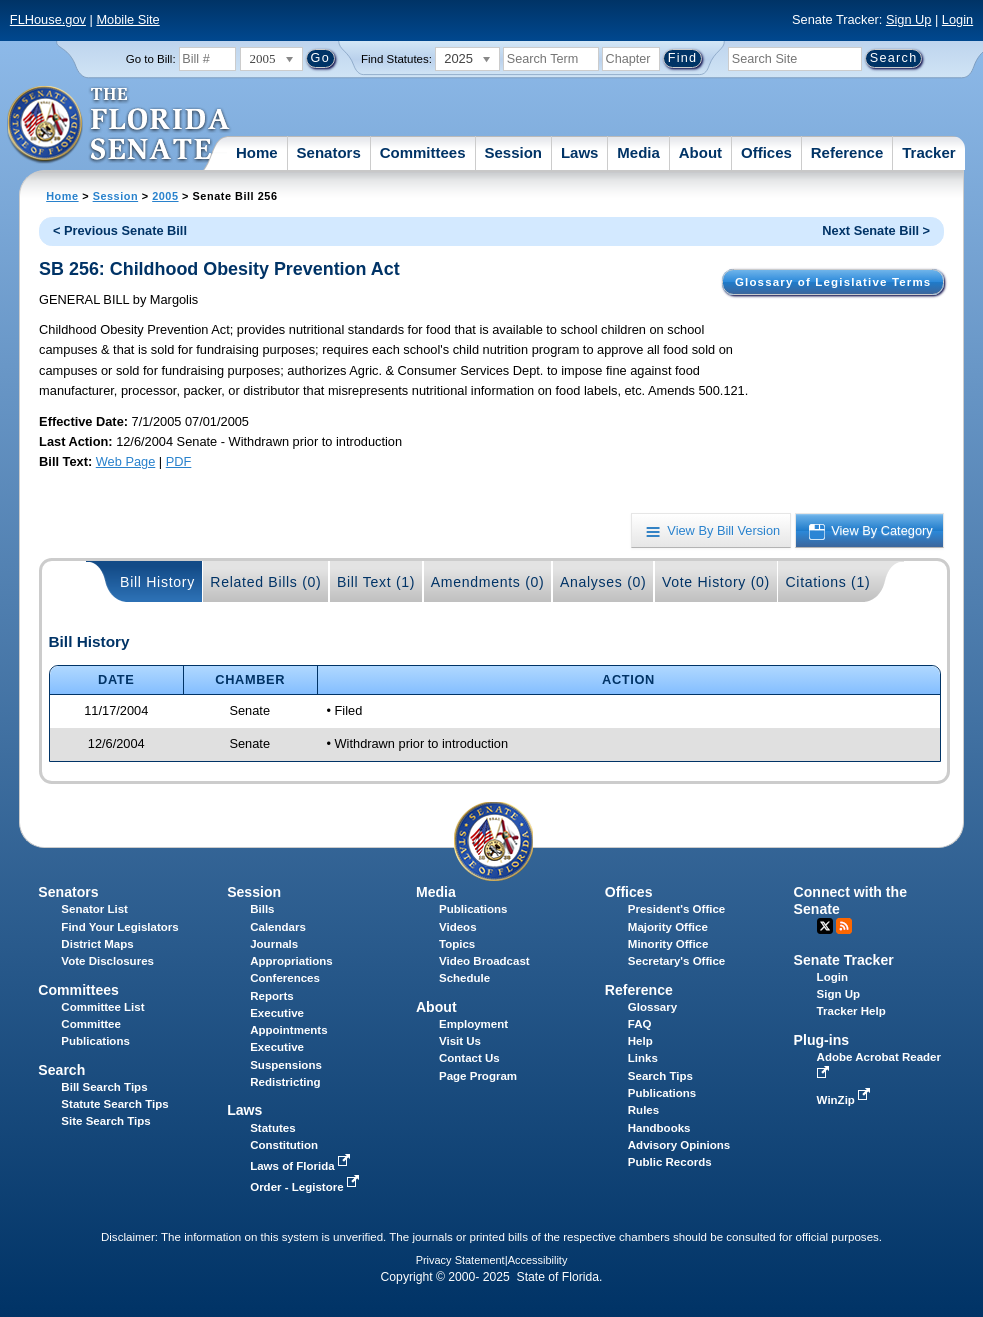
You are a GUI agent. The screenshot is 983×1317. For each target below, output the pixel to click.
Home (257, 152)
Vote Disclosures (107, 961)
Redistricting (285, 1082)
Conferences (285, 978)
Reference (847, 152)
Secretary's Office (676, 961)
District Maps (97, 944)
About (700, 152)
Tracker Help (851, 1011)
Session (513, 152)
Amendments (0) (488, 582)
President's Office (676, 909)
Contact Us (469, 1058)
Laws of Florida (302, 1166)
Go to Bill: (151, 59)
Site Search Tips (105, 1121)
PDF (179, 461)
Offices (766, 152)
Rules (643, 1110)
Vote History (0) (716, 582)
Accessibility (538, 1260)
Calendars (278, 927)
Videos (458, 927)
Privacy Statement (460, 1260)
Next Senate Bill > (876, 230)
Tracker (928, 152)
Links (643, 1058)
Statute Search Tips (114, 1104)
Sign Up (909, 19)
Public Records (670, 1162)
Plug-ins (822, 1040)
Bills (262, 909)
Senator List (94, 909)
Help (640, 1041)
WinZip (845, 1100)
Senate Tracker (844, 960)
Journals (274, 944)
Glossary (652, 1007)
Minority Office (668, 944)
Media (638, 152)
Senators (329, 152)
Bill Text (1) (376, 582)
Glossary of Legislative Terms (833, 282)
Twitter (825, 926)
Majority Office (668, 927)
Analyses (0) (603, 582)
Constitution (284, 1145)
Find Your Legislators (119, 927)
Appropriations (291, 961)
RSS (844, 926)
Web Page (126, 461)
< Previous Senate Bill (120, 230)
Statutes (272, 1128)
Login (957, 19)
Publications (473, 909)
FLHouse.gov (48, 19)
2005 (165, 196)
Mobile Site (127, 19)
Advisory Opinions (679, 1145)
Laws (580, 152)
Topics (457, 944)
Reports (272, 996)
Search (61, 1070)
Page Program (478, 1076)
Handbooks (659, 1128)
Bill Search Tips (104, 1087)
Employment (473, 1024)
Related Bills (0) (265, 582)
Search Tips (660, 1076)
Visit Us (460, 1041)
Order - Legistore (306, 1187)
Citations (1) (827, 582)
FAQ (640, 1024)
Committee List (102, 1007)
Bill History (157, 582)
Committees (423, 152)
